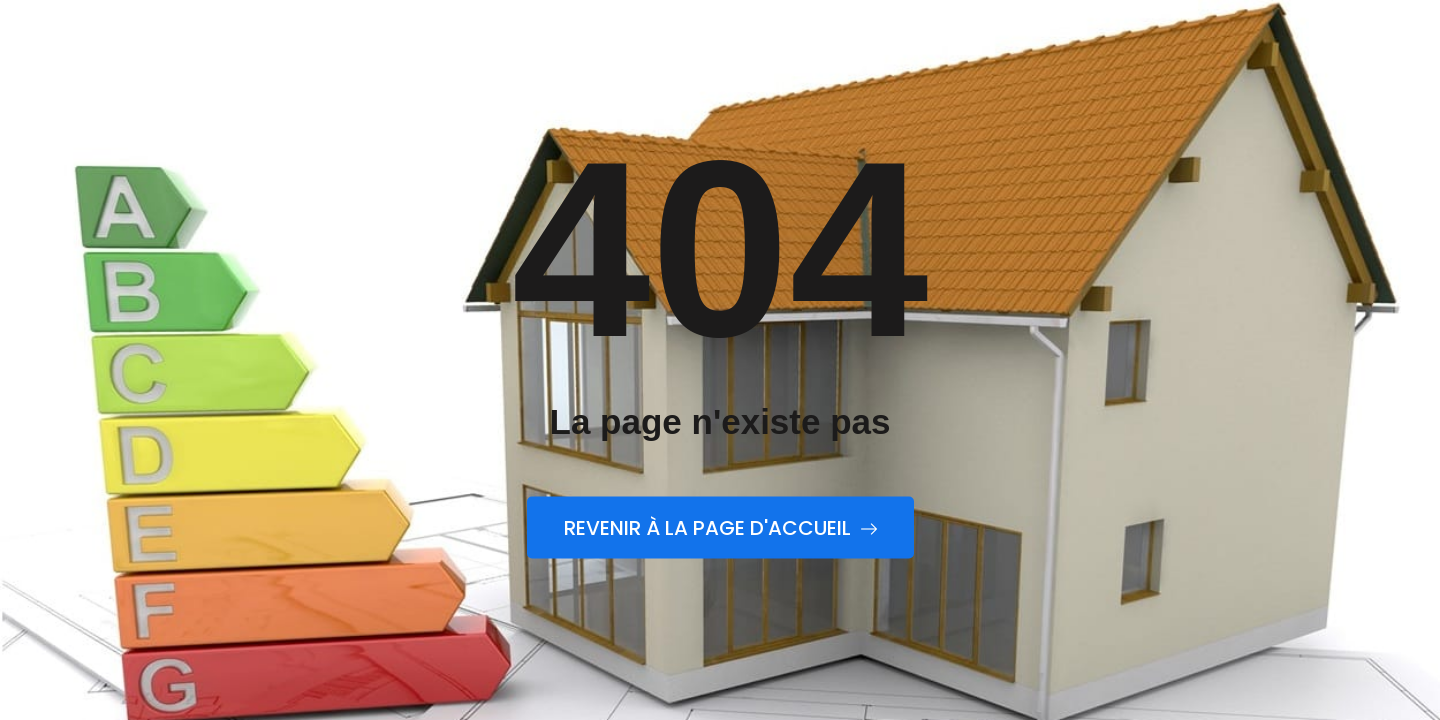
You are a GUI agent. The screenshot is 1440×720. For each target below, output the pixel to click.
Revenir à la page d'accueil (720, 528)
